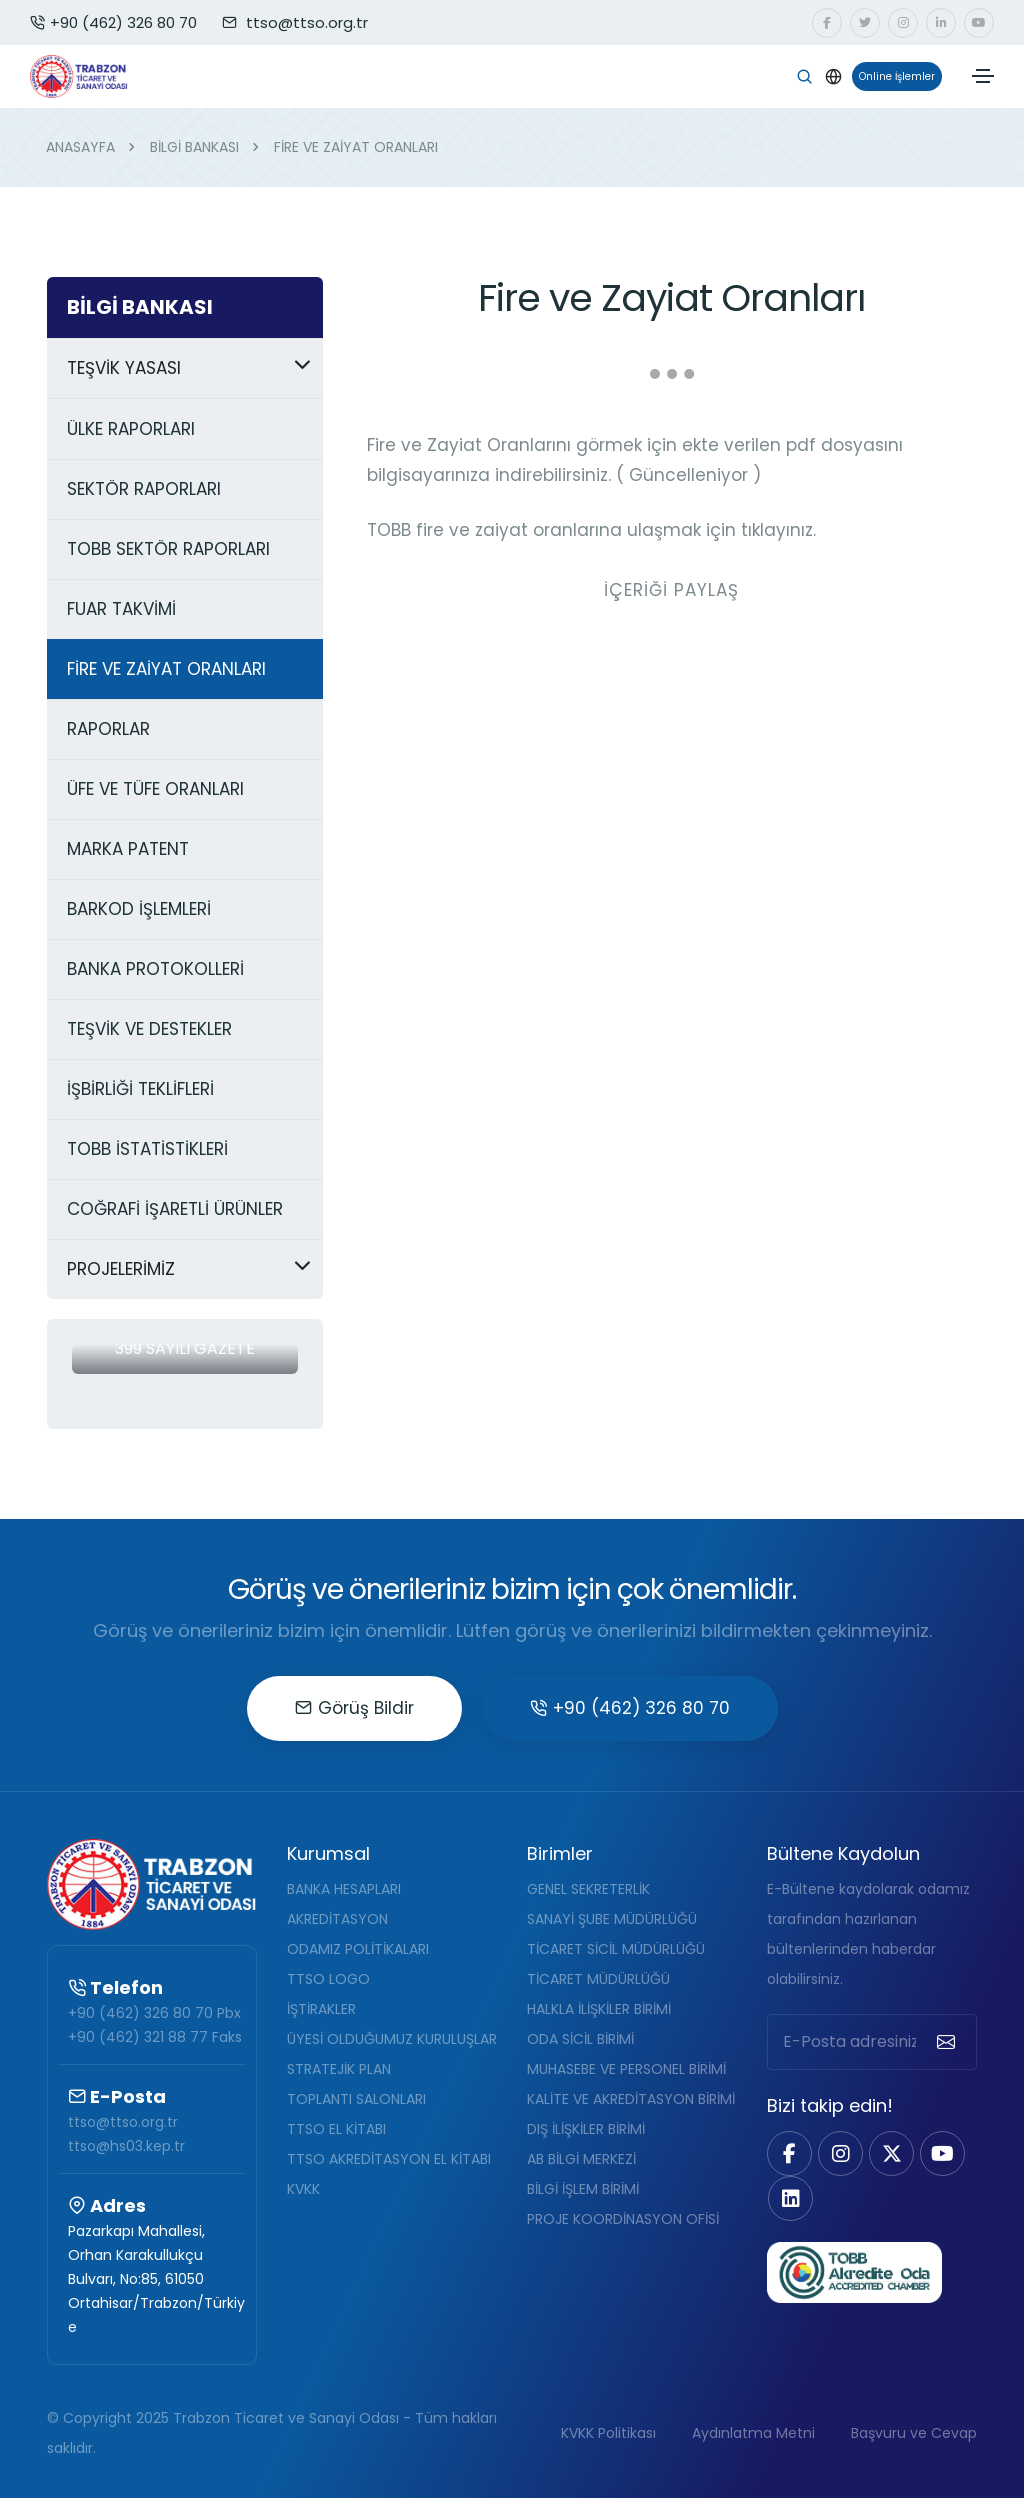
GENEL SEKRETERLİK (588, 1889)
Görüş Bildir (354, 1708)
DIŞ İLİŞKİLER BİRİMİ (586, 2129)
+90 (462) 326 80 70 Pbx (154, 2013)
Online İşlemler (893, 76)
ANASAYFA (80, 147)
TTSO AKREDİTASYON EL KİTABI (389, 2159)
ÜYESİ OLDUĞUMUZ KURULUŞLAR (392, 2039)
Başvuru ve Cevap (914, 2433)
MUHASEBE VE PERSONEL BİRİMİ (626, 2069)
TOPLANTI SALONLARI (356, 2099)
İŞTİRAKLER (321, 2009)
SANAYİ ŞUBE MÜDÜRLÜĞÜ (612, 1919)
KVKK (303, 2189)
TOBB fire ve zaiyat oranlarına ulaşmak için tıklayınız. (591, 530)
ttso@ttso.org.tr (123, 2122)
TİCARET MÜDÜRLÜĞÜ (598, 1979)
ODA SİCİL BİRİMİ (580, 2039)
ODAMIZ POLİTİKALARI (358, 1949)
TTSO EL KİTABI (336, 2129)
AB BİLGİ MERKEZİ (581, 2159)
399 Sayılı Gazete (185, 1348)
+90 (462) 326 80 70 (113, 22)
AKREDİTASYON (337, 1919)
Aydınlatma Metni (753, 2433)
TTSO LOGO (328, 1979)
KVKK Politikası (608, 2433)
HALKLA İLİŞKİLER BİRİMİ (599, 2009)
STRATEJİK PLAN (339, 2069)
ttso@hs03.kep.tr (126, 2146)
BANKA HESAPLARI (344, 1889)
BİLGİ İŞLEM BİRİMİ (583, 2189)
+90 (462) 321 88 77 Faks (155, 2037)
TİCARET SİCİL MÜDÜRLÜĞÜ (616, 1949)
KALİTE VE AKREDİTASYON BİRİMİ (631, 2099)
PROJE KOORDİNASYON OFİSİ (623, 2219)
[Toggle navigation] (983, 76)
